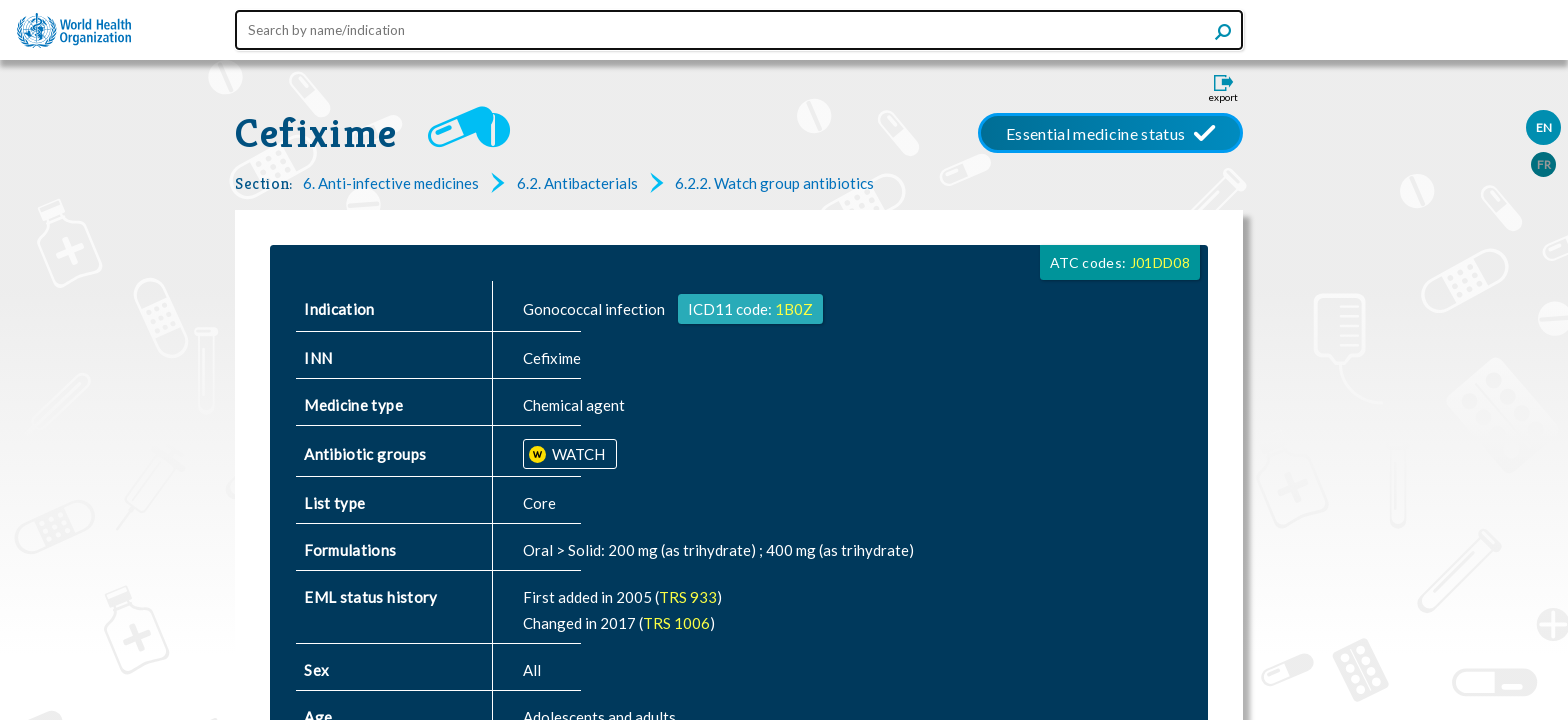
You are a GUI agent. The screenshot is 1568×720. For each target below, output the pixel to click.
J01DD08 (1160, 262)
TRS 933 (688, 597)
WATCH (577, 454)
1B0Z (794, 309)
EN (1544, 127)
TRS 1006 (676, 623)
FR (1544, 164)
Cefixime (316, 133)
